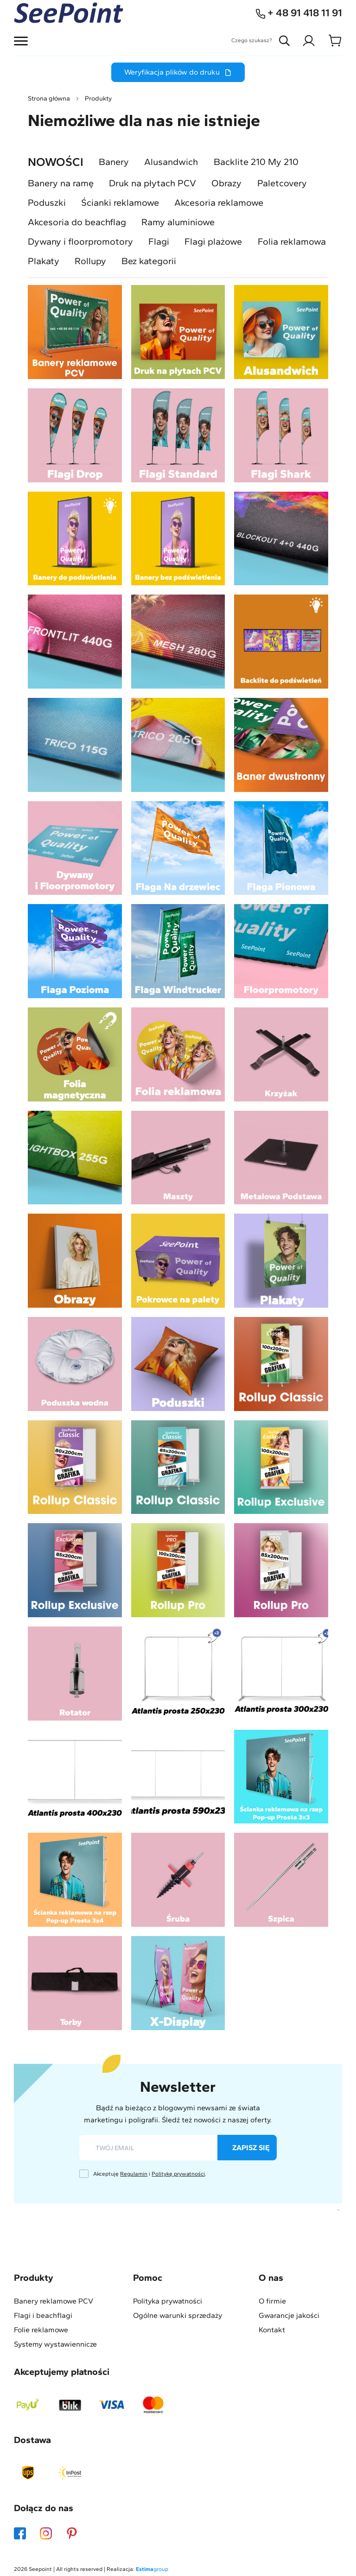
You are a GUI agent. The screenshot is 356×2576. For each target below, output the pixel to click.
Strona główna (49, 98)
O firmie (272, 2301)
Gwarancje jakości (289, 2315)
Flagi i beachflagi (43, 2315)
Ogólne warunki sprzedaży (177, 2315)
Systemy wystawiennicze (55, 2344)
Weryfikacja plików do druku (178, 72)
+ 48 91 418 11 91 (299, 12)
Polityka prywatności (167, 2301)
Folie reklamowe (41, 2330)
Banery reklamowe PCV (53, 2301)
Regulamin (133, 2174)
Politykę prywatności (178, 2174)
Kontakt (272, 2330)
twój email (114, 2148)
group (152, 2569)
